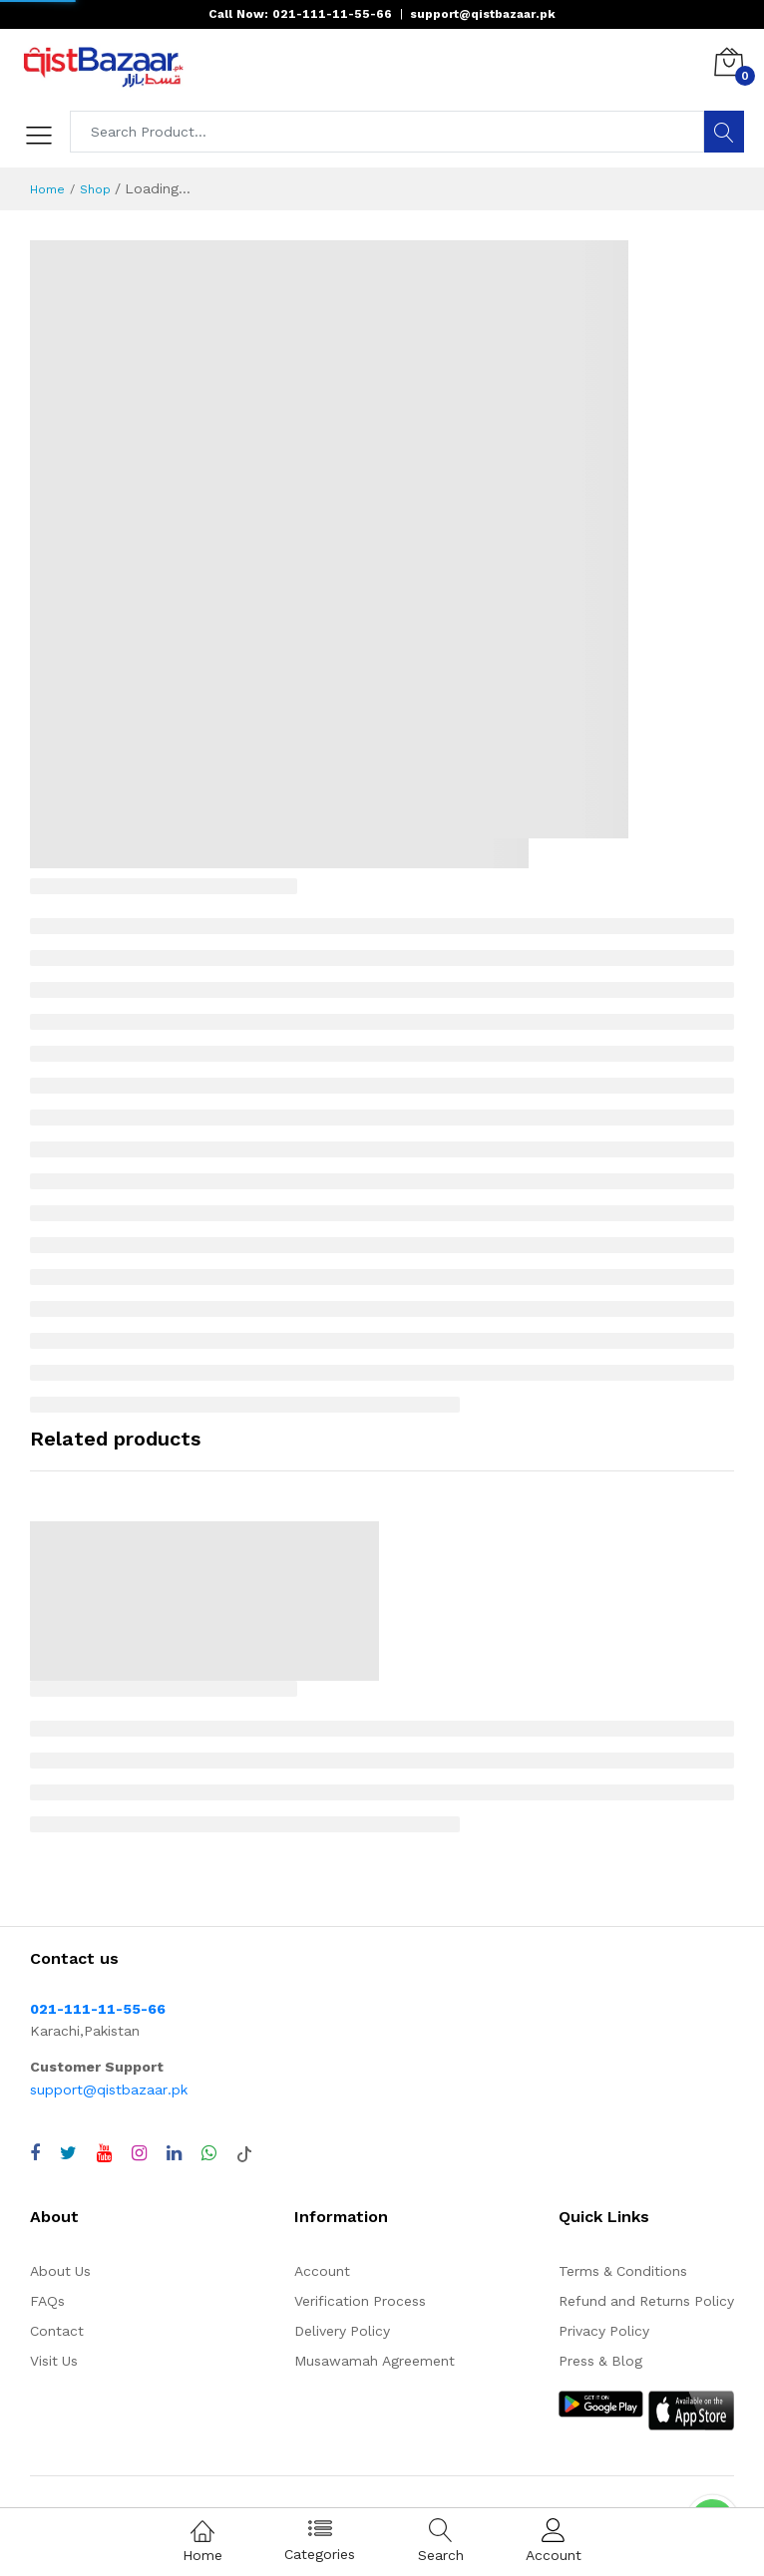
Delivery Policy (342, 2331)
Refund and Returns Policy (646, 2301)
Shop (95, 189)
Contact (57, 2331)
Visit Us (54, 2361)
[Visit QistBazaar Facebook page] (35, 2153)
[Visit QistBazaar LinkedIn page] (174, 2153)
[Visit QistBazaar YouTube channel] (104, 2153)
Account (322, 2271)
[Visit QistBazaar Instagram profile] (139, 2153)
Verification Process (360, 2301)
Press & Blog (600, 2361)
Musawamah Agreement (374, 2361)
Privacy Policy (604, 2331)
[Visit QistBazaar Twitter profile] (68, 2153)
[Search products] (387, 132)
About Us (60, 2271)
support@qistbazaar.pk (109, 2089)
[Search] (724, 132)
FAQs (47, 2301)
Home (47, 189)
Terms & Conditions (623, 2271)
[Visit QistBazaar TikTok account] (244, 2153)
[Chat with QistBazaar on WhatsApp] (208, 2153)
